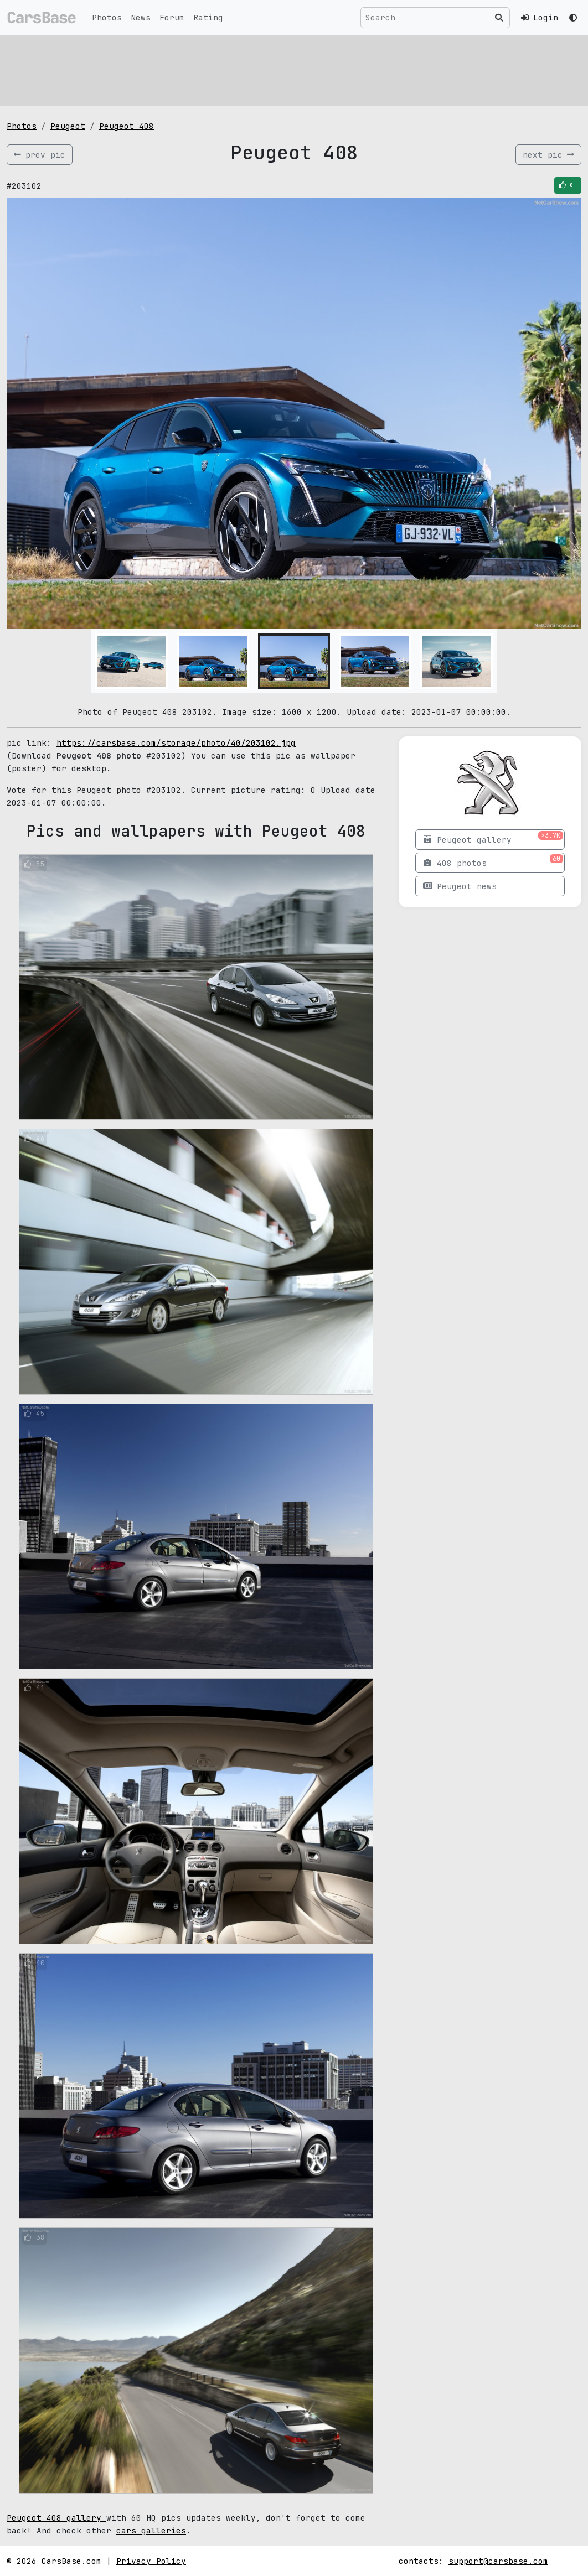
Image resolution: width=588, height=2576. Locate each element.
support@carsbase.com (498, 2561)
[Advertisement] (294, 69)
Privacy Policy (151, 2561)
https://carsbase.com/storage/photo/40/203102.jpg (176, 743)
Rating (208, 17)
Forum (171, 17)
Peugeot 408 (126, 126)
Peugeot (67, 126)
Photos (107, 17)
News (141, 17)
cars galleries (151, 2530)
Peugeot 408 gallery (56, 2517)
